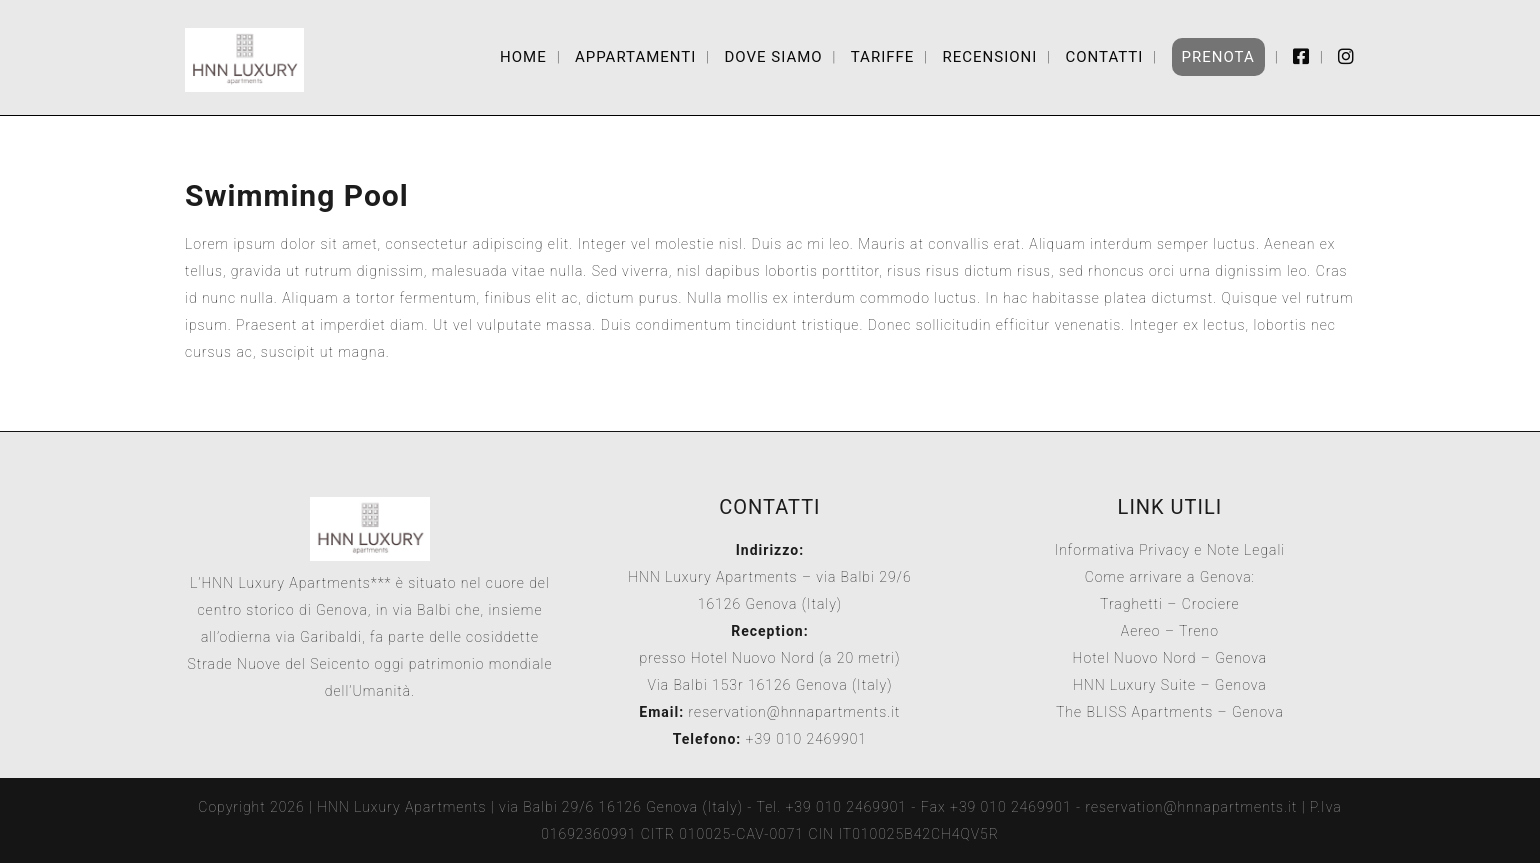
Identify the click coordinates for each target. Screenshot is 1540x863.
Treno (1199, 631)
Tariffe (883, 57)
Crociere (1211, 604)
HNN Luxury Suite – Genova (1170, 685)
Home (523, 57)
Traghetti (1131, 604)
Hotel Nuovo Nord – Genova (1170, 658)
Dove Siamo (773, 57)
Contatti (1104, 57)
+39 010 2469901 (804, 739)
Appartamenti (635, 57)
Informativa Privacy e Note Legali (1170, 550)
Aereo (1141, 631)
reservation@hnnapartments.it (795, 712)
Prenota (1218, 57)
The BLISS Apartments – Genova (1170, 712)
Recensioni (989, 57)
